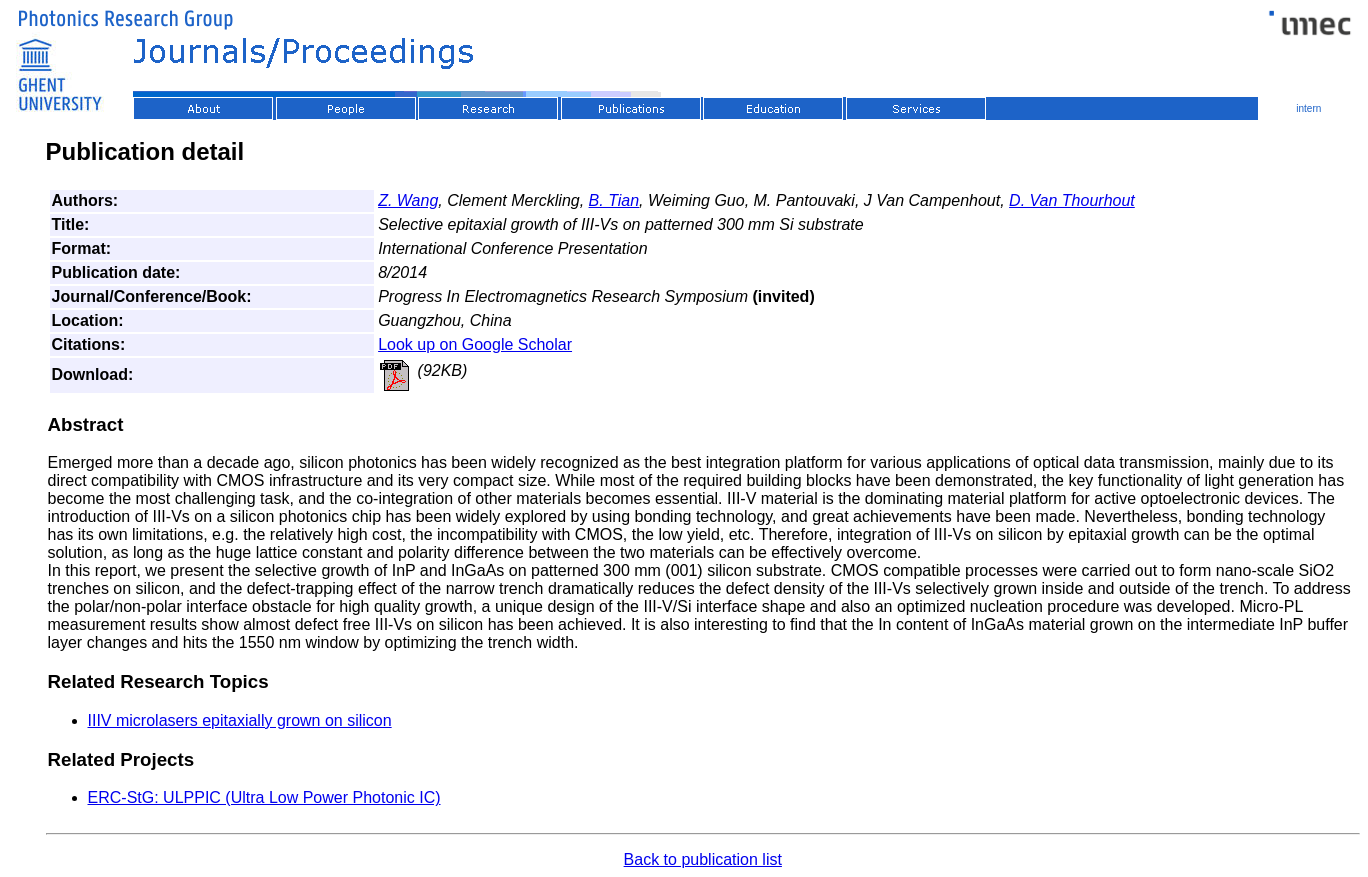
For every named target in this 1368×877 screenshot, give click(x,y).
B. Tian (614, 200)
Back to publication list (703, 859)
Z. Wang (408, 200)
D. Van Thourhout (1072, 200)
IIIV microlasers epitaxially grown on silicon (240, 720)
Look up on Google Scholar (475, 344)
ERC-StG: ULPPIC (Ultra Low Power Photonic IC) (264, 797)
